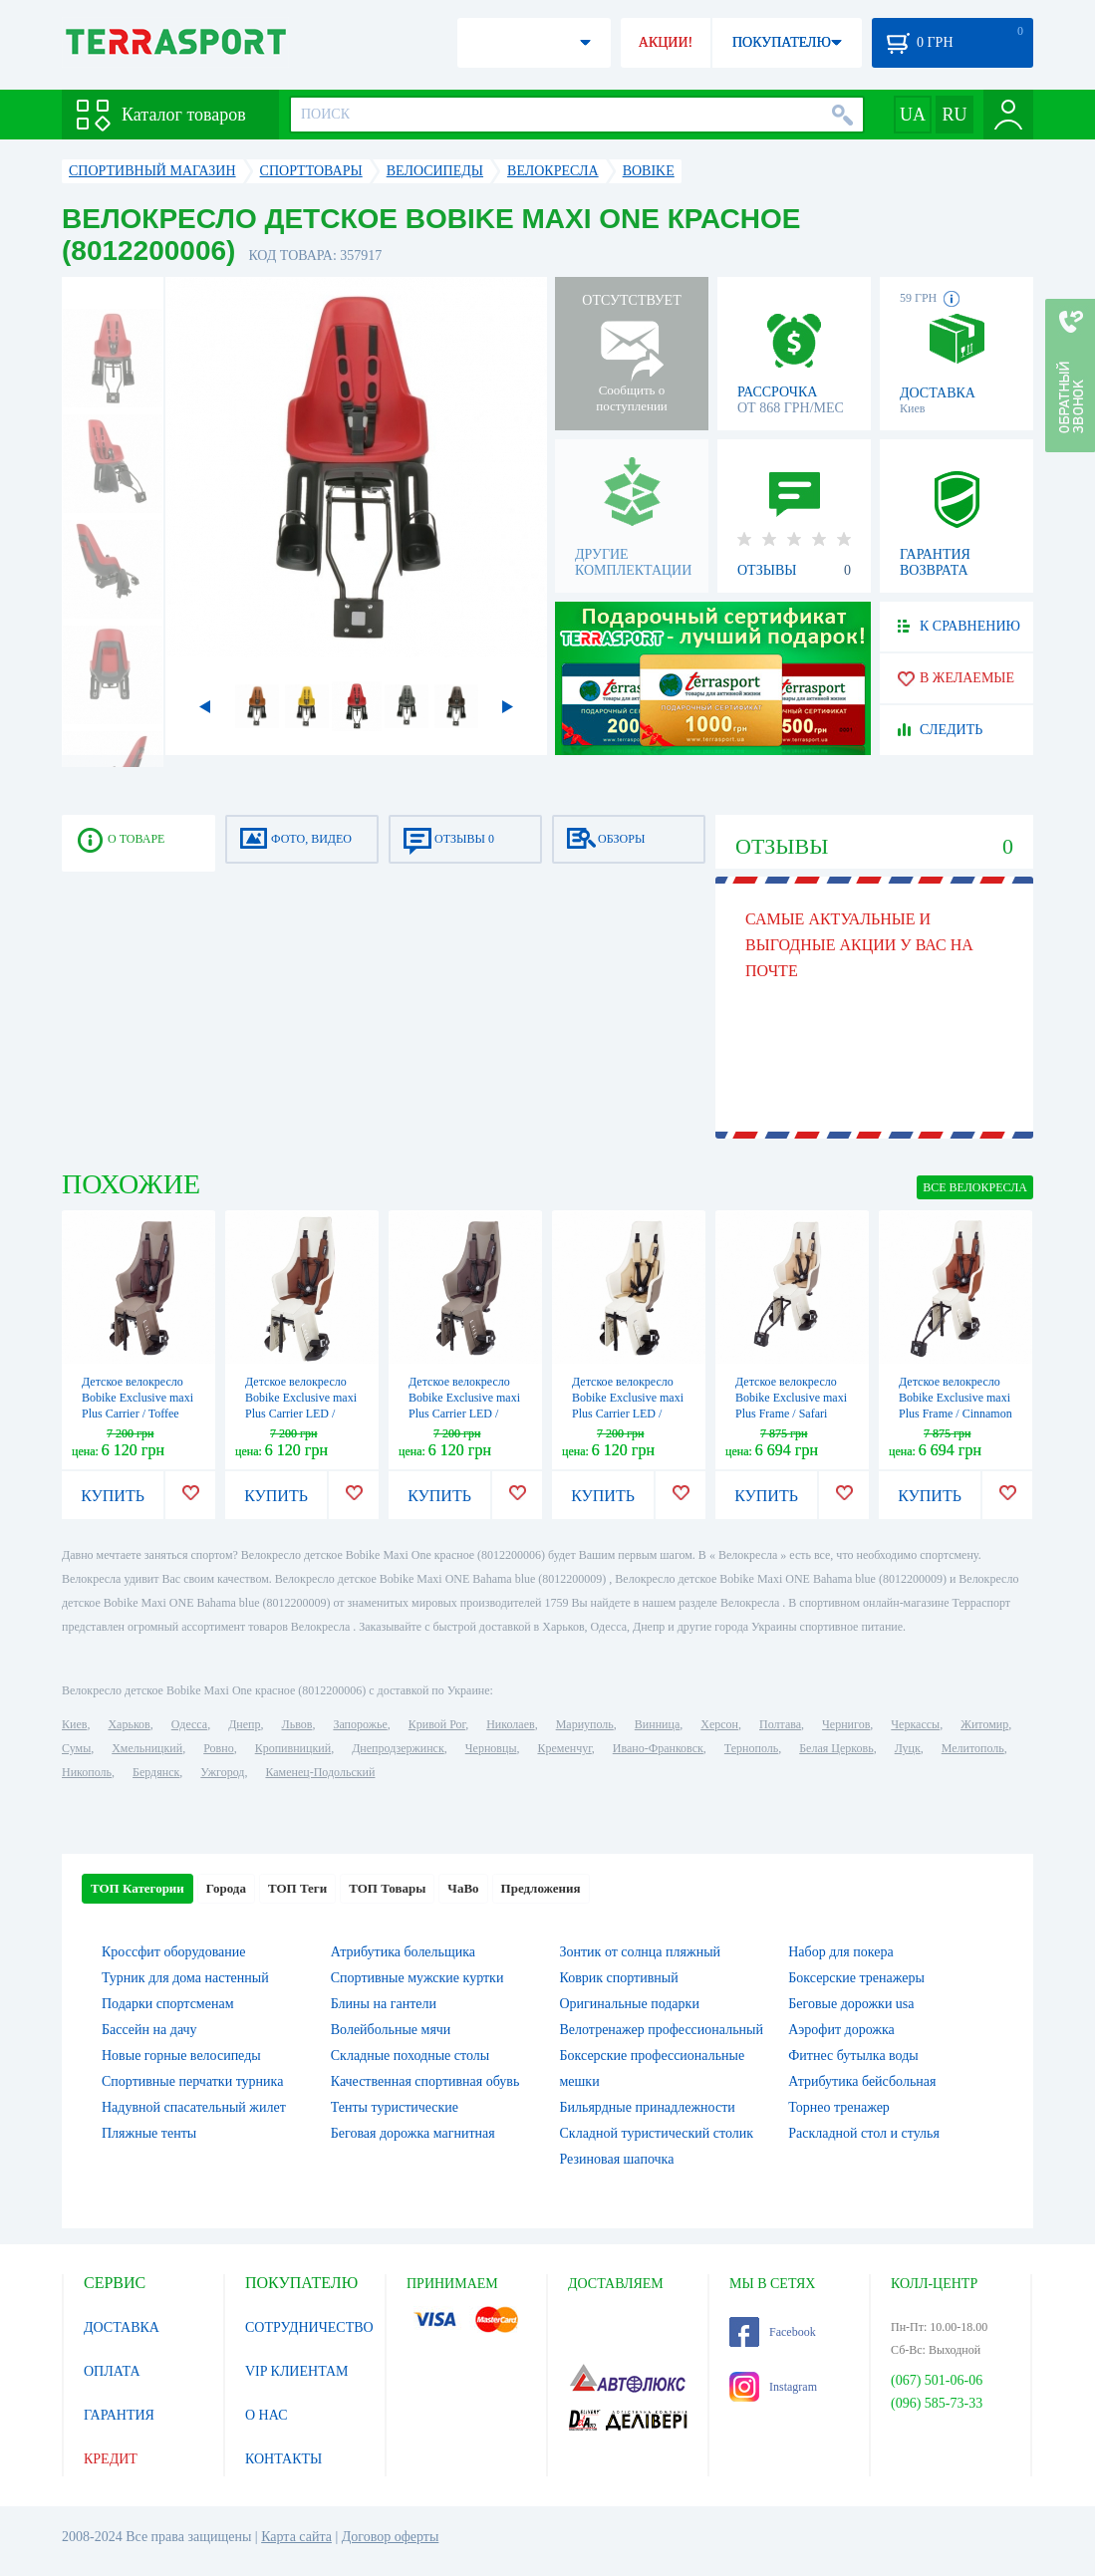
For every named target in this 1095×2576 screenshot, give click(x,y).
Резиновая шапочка (617, 2159)
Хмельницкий (147, 1748)
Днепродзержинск (398, 1748)
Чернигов (846, 1724)
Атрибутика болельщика (403, 1951)
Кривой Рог (437, 1724)
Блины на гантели (383, 2003)
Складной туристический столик (657, 2133)
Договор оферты (390, 2536)
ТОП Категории (137, 1888)
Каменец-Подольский (320, 1772)
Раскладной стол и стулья (864, 2133)
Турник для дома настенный (185, 1977)
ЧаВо (462, 1888)
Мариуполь (585, 1724)
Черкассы (915, 1724)
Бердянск (156, 1772)
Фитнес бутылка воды (853, 2055)
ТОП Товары (387, 1888)
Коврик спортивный (619, 1977)
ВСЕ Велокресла (975, 1187)
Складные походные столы (410, 2055)
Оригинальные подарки (629, 2003)
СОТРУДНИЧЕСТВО (309, 2327)
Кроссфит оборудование (173, 1951)
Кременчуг (564, 1748)
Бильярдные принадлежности (647, 2107)
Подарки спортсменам (168, 2003)
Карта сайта (296, 2536)
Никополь (87, 1772)
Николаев (510, 1724)
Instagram (773, 2387)
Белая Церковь (836, 1748)
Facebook (772, 2332)
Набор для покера (840, 1951)
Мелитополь (973, 1748)
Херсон (719, 1724)
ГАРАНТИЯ (119, 2415)
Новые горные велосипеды (181, 2055)
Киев (74, 1724)
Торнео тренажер (839, 2107)
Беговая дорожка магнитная (413, 2133)
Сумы (76, 1748)
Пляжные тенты (149, 2133)
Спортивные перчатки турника (192, 2081)
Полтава (780, 1724)
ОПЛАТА (112, 2371)
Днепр (244, 1724)
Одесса (189, 1724)
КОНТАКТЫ (283, 2458)
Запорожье (360, 1724)
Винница (657, 1724)
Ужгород (222, 1772)
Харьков (128, 1724)
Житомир (984, 1724)
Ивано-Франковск (658, 1748)
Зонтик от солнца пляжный (640, 1951)
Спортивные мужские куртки (417, 1977)
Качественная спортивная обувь (425, 2081)
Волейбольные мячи (391, 2029)
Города (226, 1888)
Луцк (908, 1748)
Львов (297, 1724)
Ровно (218, 1748)
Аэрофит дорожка (841, 2029)
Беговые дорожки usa (851, 2003)
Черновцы (491, 1748)
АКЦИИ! (665, 42)
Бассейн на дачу (149, 2029)
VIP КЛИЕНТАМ (297, 2371)
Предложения (541, 1888)
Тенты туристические (394, 2107)
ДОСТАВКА (121, 2327)
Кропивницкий (293, 1748)
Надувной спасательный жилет (194, 2107)
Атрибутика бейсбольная (862, 2081)
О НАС (266, 2415)
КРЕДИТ (110, 2458)
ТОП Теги (297, 1888)
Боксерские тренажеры (856, 1977)
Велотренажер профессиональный (661, 2029)
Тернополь (751, 1748)
